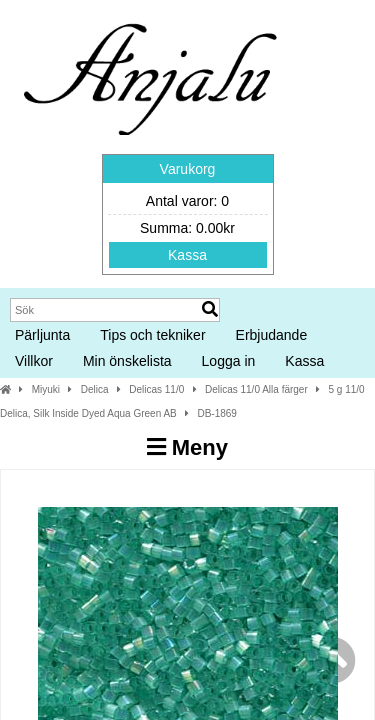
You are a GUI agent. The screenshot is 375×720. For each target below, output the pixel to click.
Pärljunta (42, 335)
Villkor (34, 361)
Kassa (187, 255)
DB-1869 (216, 413)
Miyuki (46, 389)
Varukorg (188, 169)
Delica (95, 389)
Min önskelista (127, 361)
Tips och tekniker (152, 335)
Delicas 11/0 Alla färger (256, 389)
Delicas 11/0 (156, 389)
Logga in (229, 361)
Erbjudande (272, 335)
